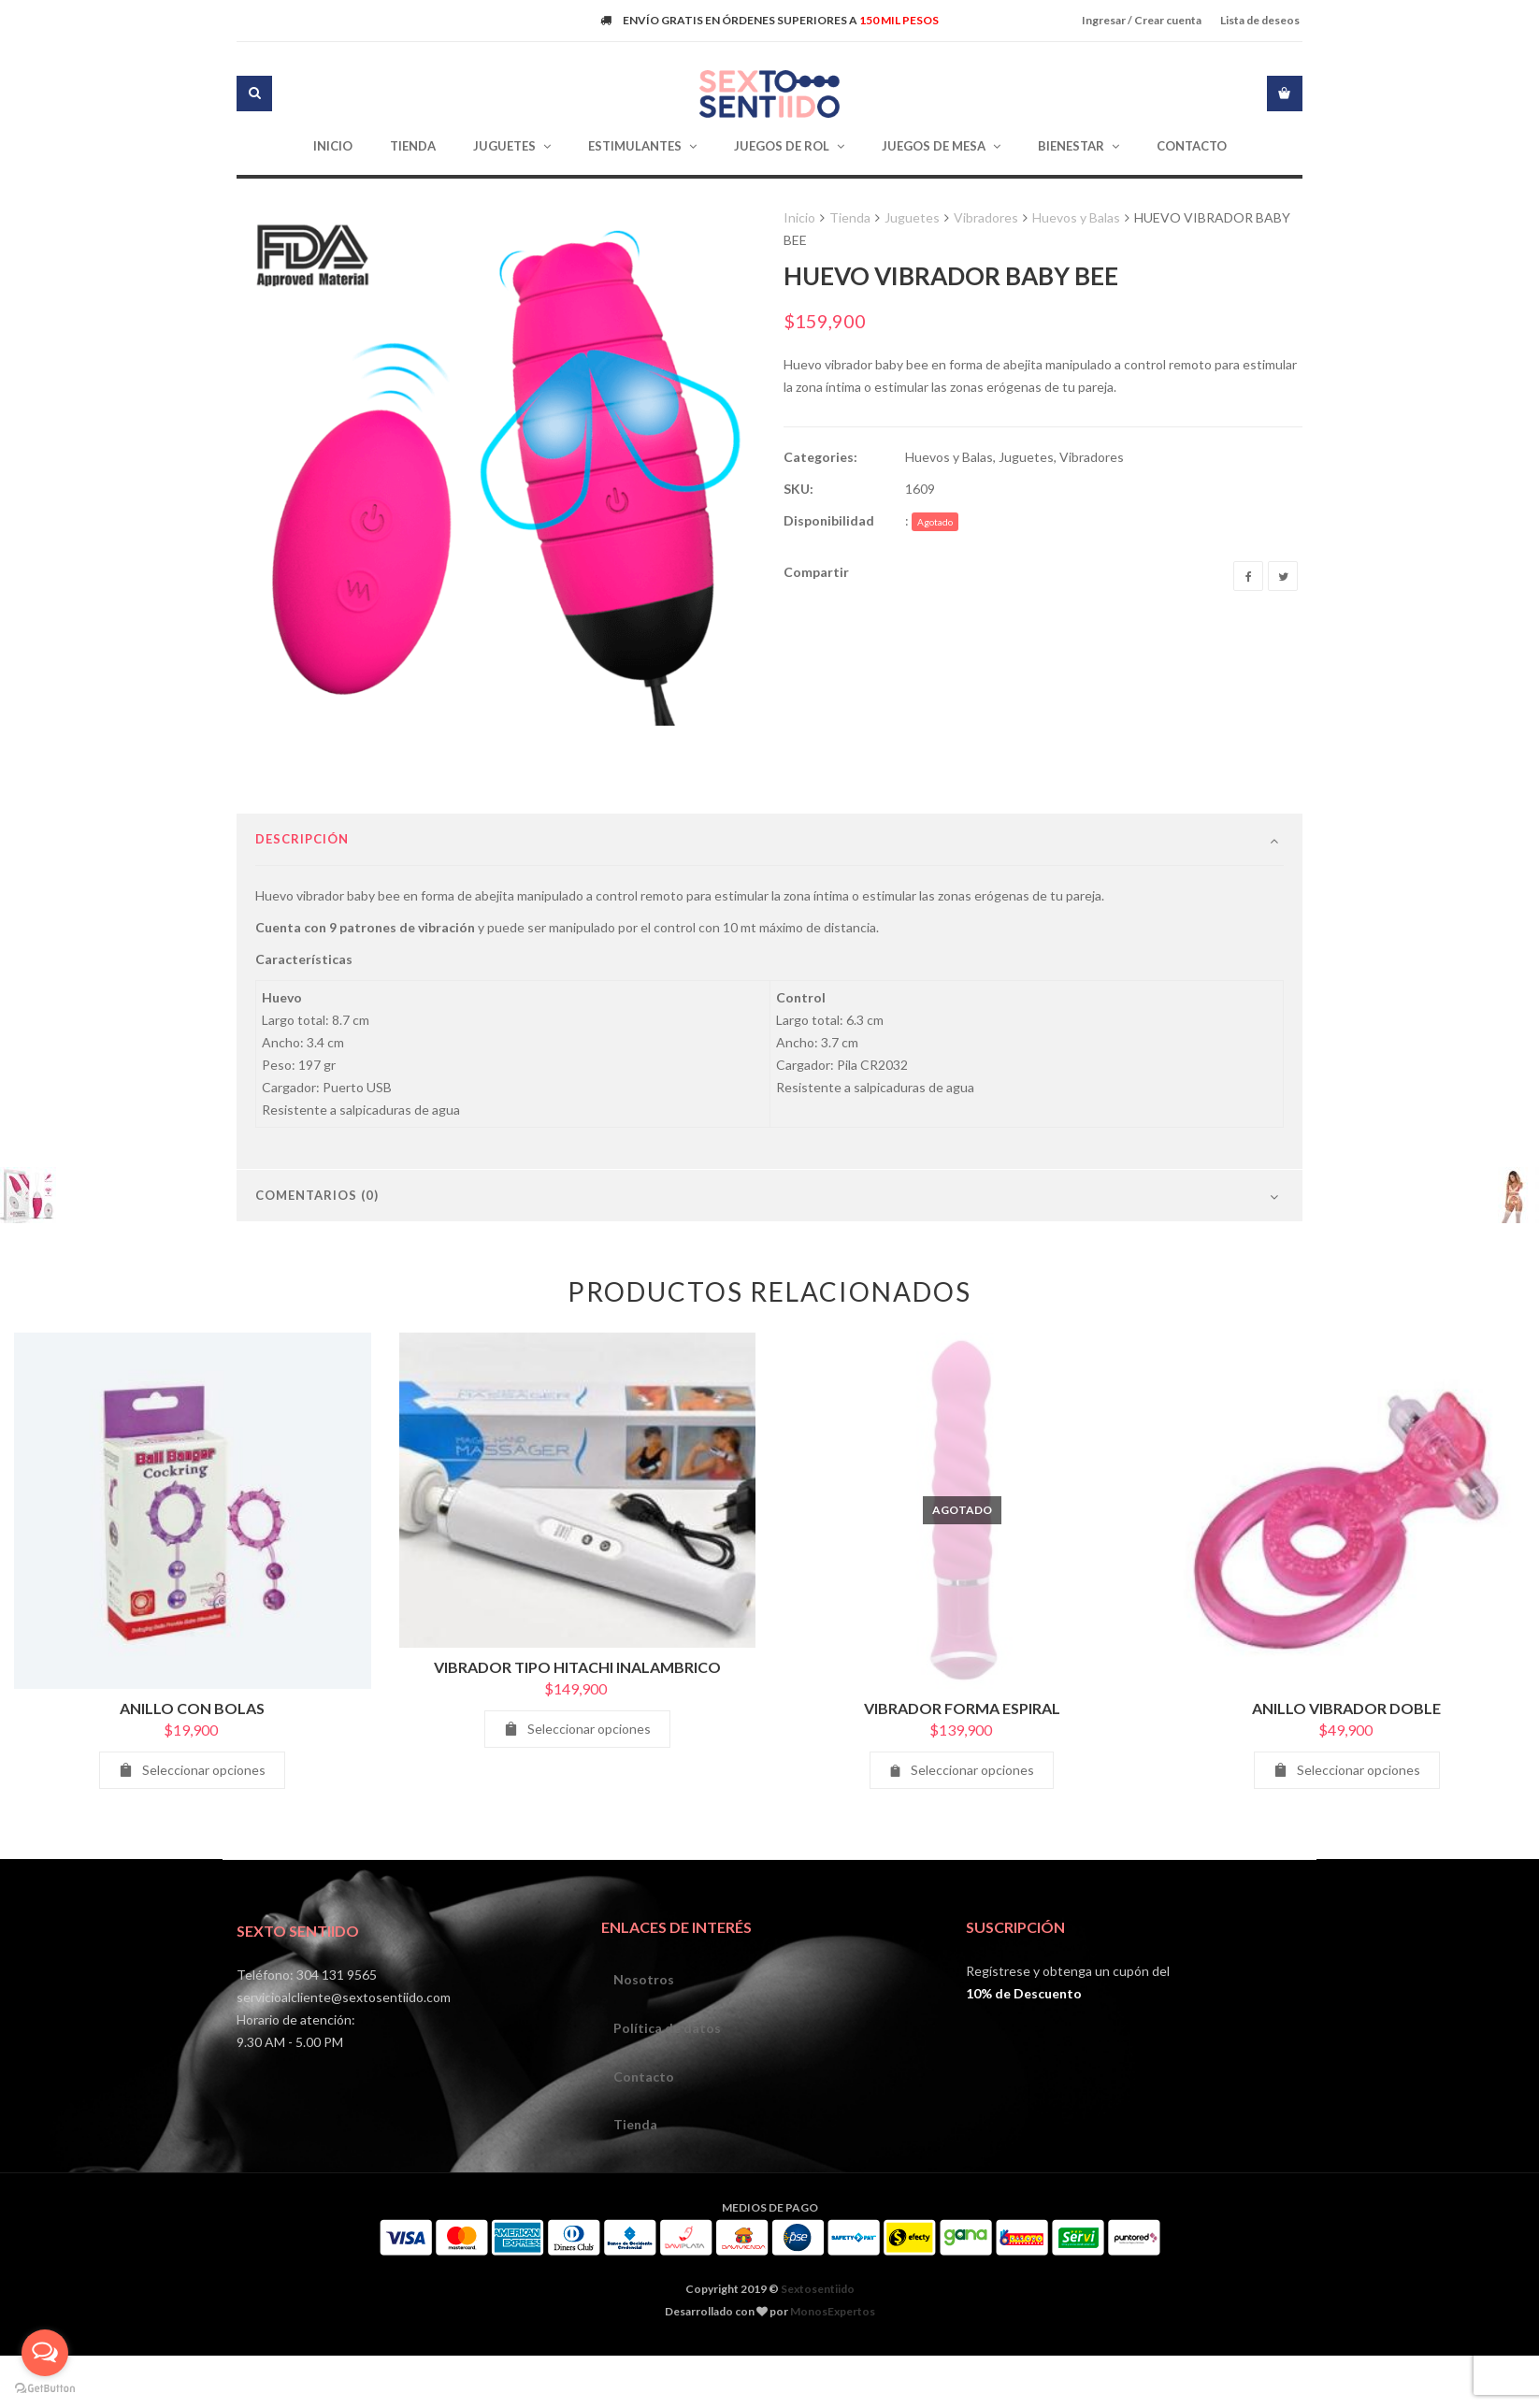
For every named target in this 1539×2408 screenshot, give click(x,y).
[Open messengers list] (45, 2352)
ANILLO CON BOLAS (192, 1770)
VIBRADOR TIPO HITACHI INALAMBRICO (577, 1729)
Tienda (849, 217)
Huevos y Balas (1076, 217)
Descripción (302, 900)
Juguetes (912, 217)
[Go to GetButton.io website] (45, 2389)
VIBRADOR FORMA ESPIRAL (962, 1770)
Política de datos (669, 2092)
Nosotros (645, 2042)
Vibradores (986, 217)
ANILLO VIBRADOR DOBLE (1346, 1770)
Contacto (645, 2143)
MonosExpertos (832, 2381)
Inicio (799, 217)
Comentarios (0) (317, 1256)
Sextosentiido (818, 2359)
